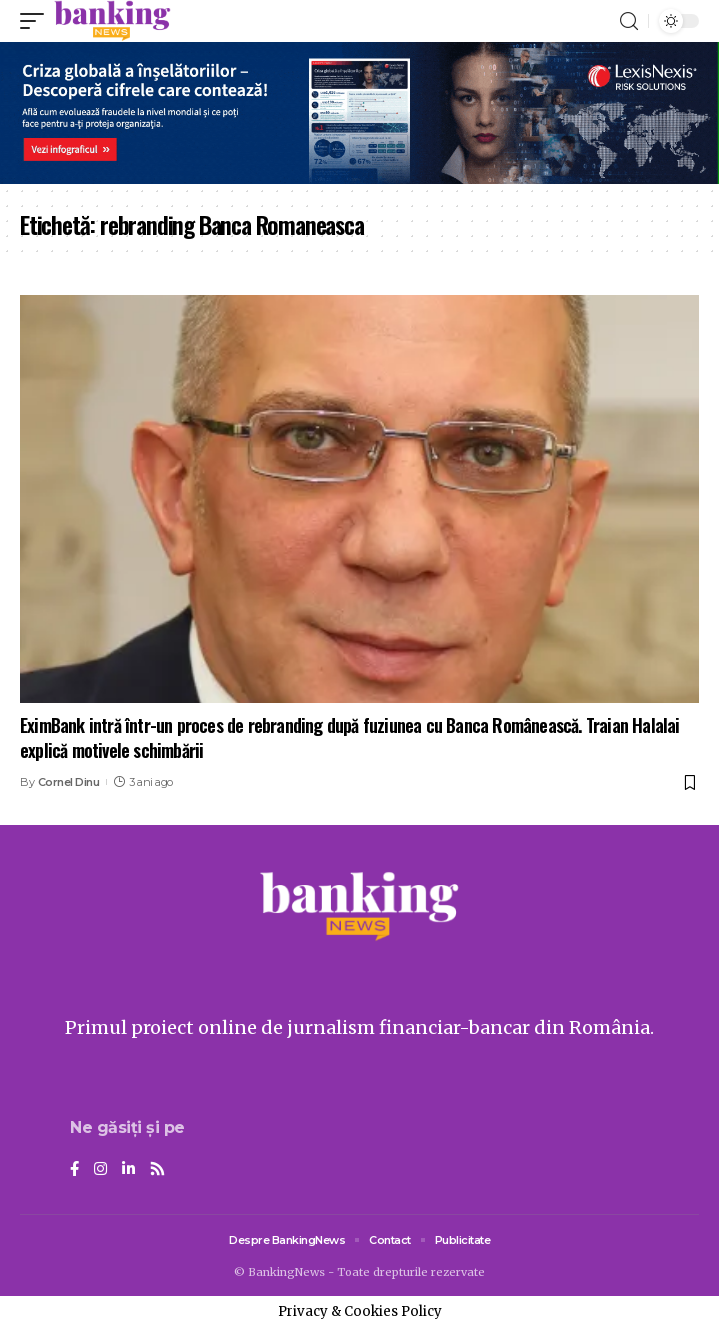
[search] (629, 21)
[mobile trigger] (37, 21)
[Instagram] (100, 1170)
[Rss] (157, 1170)
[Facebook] (74, 1170)
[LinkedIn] (128, 1170)
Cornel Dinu (69, 782)
